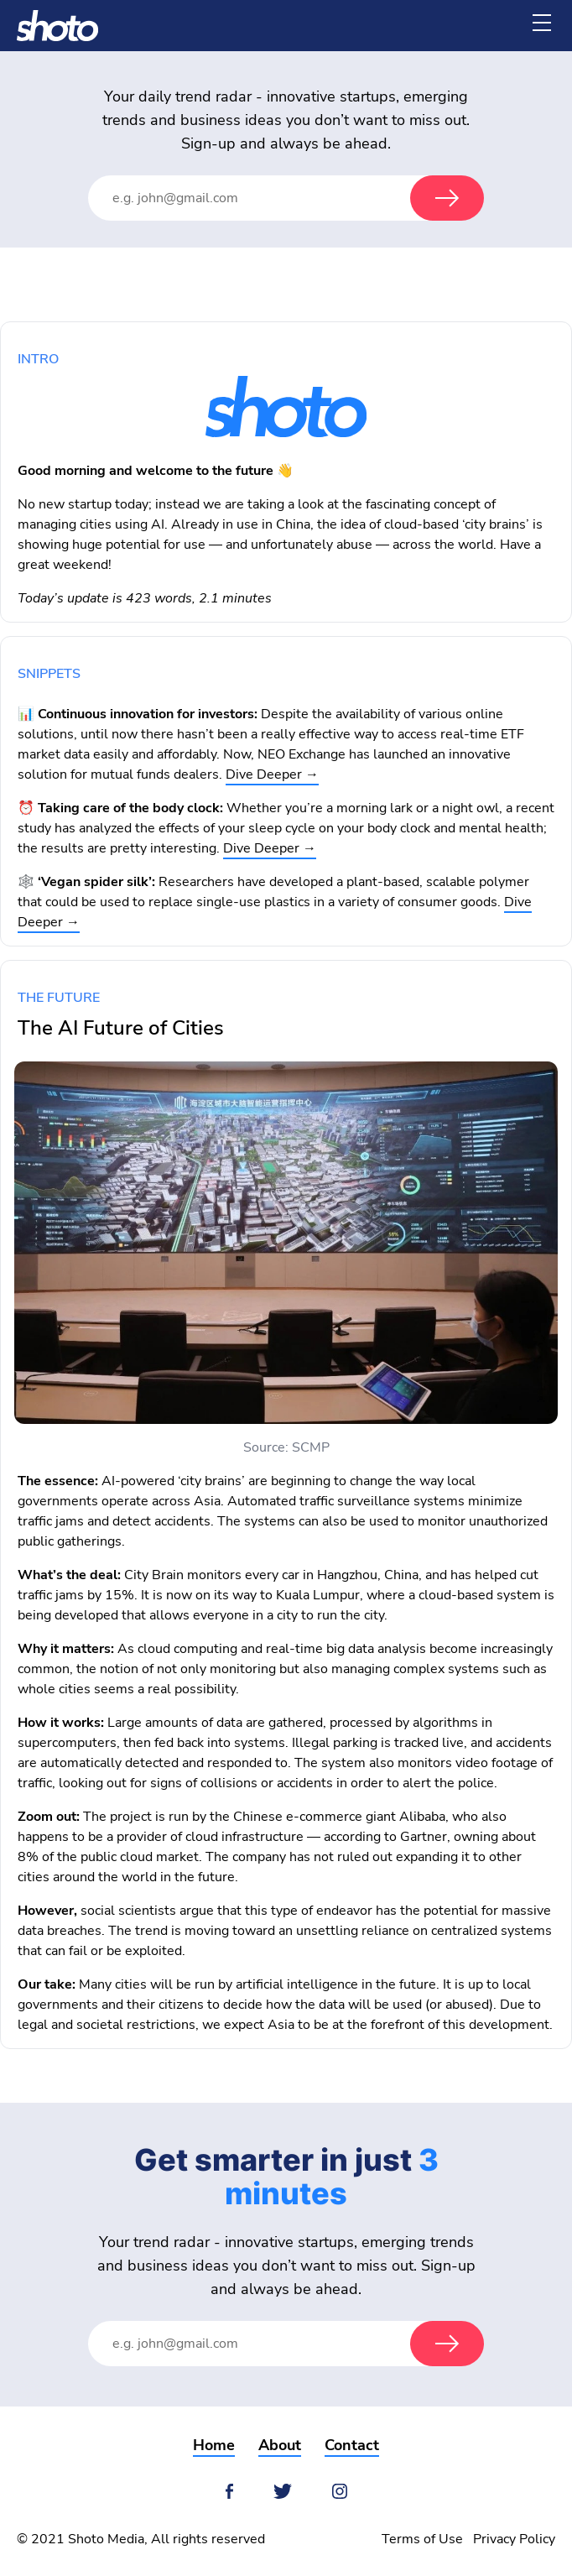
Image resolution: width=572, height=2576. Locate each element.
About (279, 2445)
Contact (352, 2445)
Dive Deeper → (272, 774)
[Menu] (541, 22)
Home (214, 2445)
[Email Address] (266, 198)
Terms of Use (422, 2539)
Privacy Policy (514, 2539)
